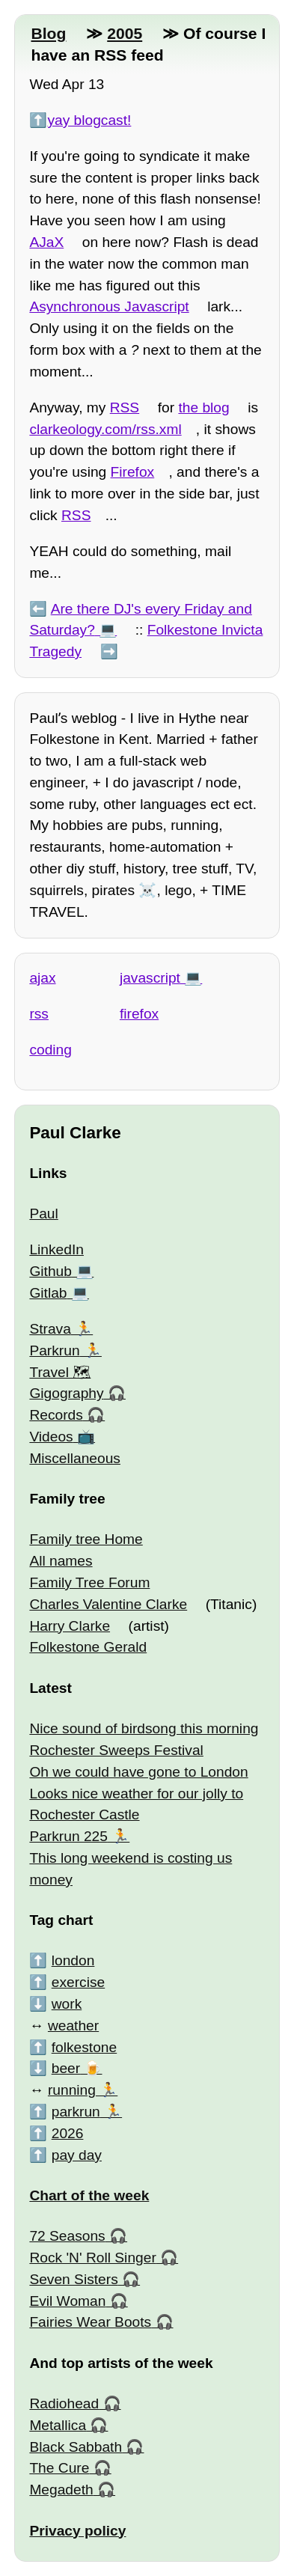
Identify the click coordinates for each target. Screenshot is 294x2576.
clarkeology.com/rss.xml (105, 429)
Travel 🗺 (60, 1372)
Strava (49, 1329)
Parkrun (54, 1350)
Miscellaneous (74, 1458)
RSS (124, 407)
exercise (78, 1982)
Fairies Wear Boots (90, 2322)
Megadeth (61, 2489)
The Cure (59, 2468)
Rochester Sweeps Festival (116, 1750)
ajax (42, 978)
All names (60, 1561)
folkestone (84, 2047)
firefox (139, 1014)
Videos (51, 1436)
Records (55, 1415)
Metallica (57, 2425)
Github (50, 1271)
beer (66, 2068)
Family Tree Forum (89, 1582)
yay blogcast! (89, 120)
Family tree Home (85, 1539)
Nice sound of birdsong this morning (143, 1728)
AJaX (46, 242)
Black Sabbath (75, 2447)
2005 (124, 33)
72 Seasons (67, 2236)
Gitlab (48, 1293)
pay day (77, 2155)
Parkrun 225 (68, 1836)
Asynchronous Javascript (109, 306)
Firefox (133, 472)
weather (73, 2025)
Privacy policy (77, 2531)
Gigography (66, 1393)
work (67, 2004)
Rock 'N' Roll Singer (92, 2257)
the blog (203, 407)
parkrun (76, 2111)
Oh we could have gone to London (138, 1772)
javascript (150, 978)
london (73, 1960)
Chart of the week (89, 2195)
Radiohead (64, 2403)
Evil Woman (67, 2301)
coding (50, 1049)
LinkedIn (56, 1249)
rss (39, 1014)
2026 (68, 2133)
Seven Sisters (73, 2279)
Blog (48, 33)
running (72, 2090)
